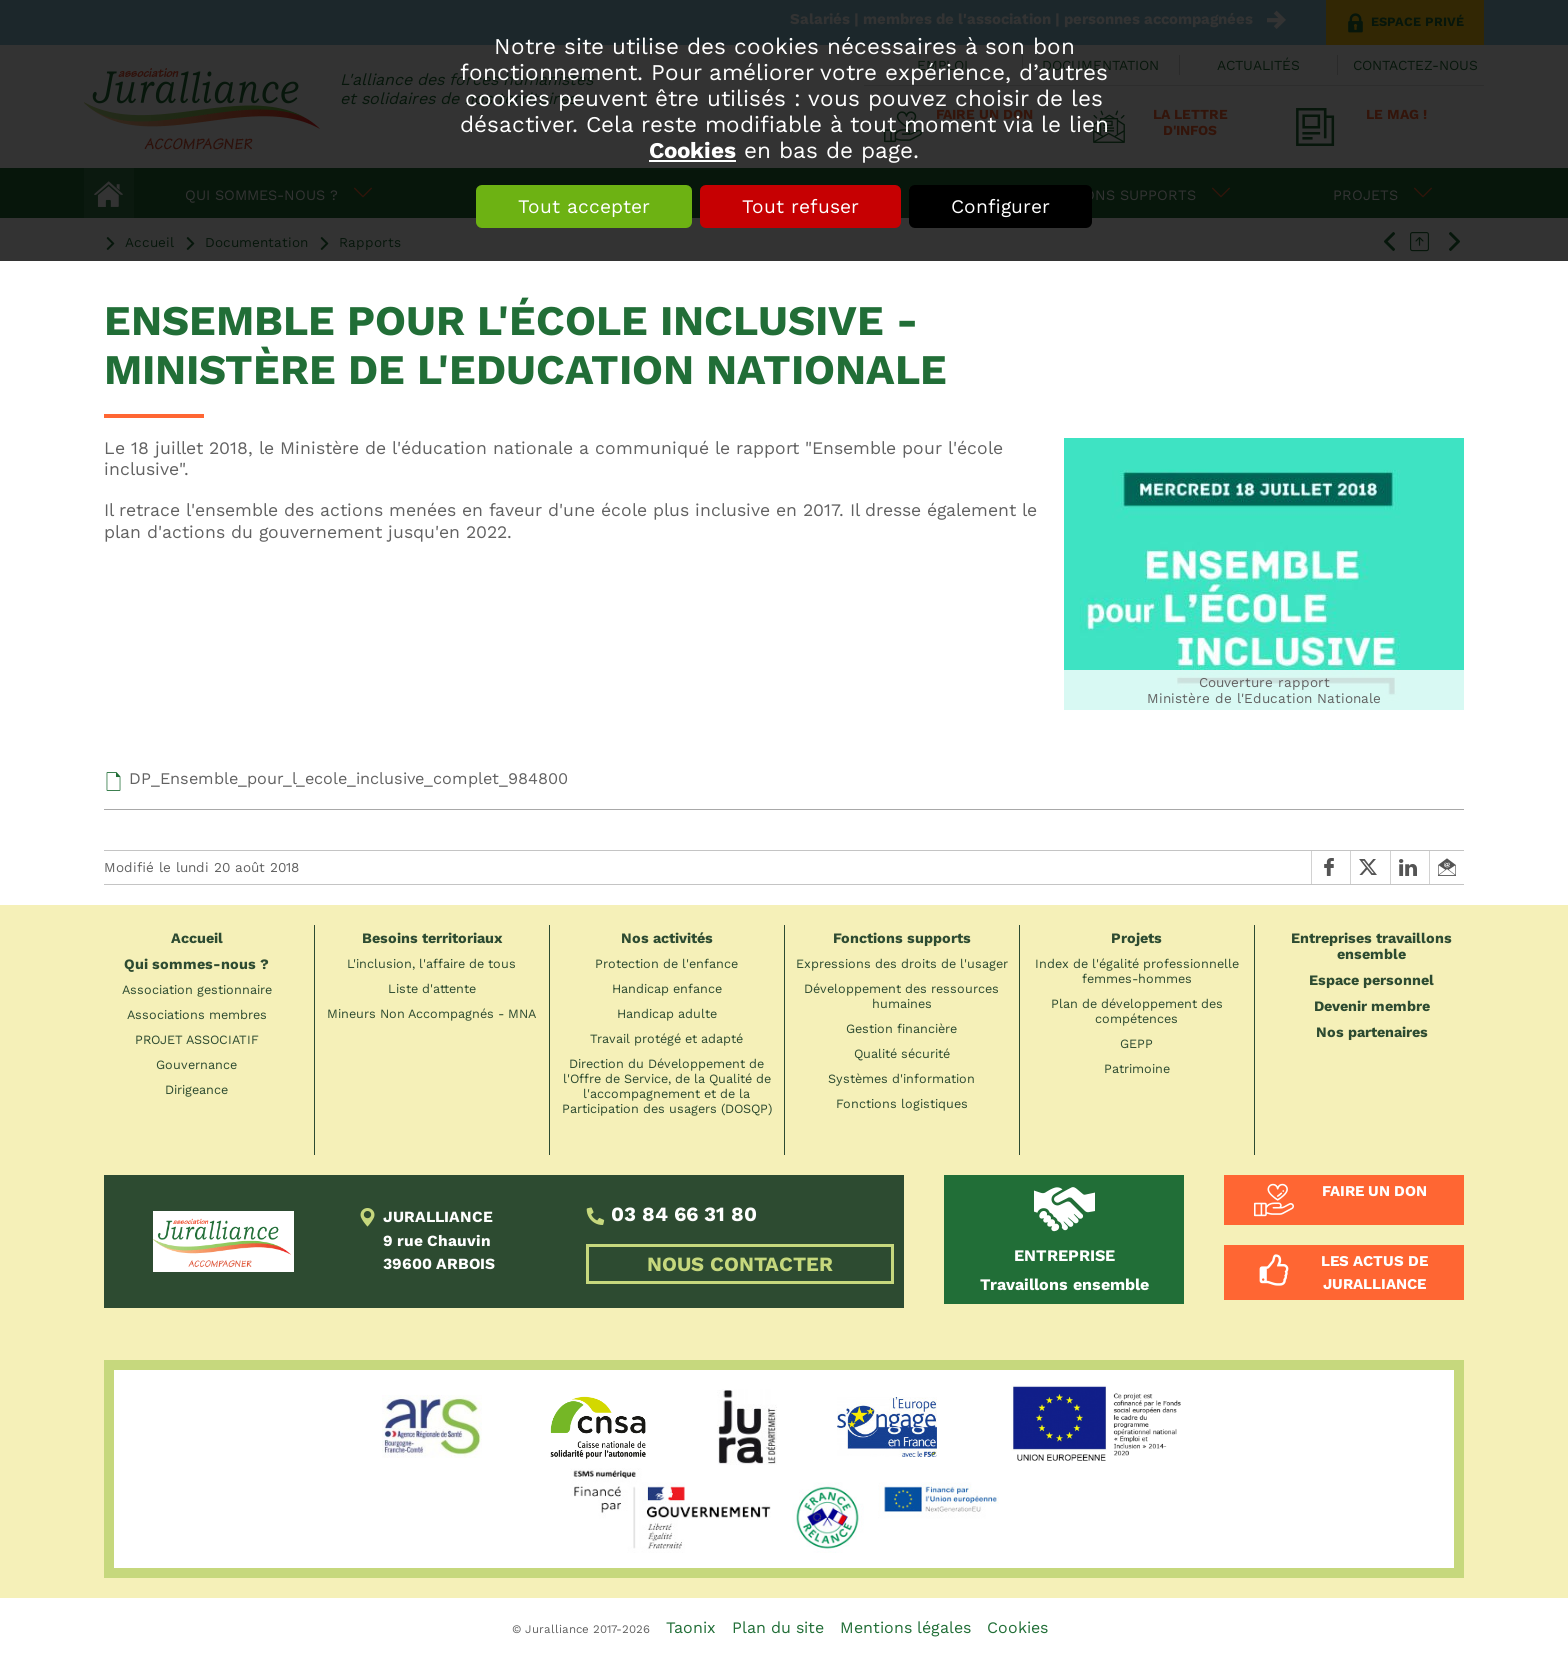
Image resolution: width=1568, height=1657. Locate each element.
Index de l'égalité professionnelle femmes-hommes (1137, 971)
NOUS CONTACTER (740, 1264)
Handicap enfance (667, 988)
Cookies (692, 150)
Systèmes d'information (901, 1078)
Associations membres (197, 1014)
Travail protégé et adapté (666, 1038)
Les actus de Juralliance (1374, 1272)
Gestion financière (901, 1028)
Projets (1136, 938)
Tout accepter (584, 206)
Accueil (197, 938)
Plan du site (778, 1627)
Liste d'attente (432, 988)
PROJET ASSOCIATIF (197, 1039)
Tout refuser (800, 206)
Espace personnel (1371, 980)
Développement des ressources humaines (901, 996)
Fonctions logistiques (902, 1103)
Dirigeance (196, 1089)
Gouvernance (196, 1064)
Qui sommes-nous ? (196, 964)
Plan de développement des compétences (1137, 1011)
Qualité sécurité (902, 1053)
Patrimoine (1137, 1068)
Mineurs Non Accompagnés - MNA (431, 1013)
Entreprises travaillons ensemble (1371, 946)
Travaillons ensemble (1064, 1270)
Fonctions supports (902, 938)
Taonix (691, 1627)
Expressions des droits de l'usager (902, 963)
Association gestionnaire (197, 989)
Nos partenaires (1372, 1032)
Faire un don (1374, 1191)
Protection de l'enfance (666, 963)
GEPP (1136, 1043)
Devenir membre (1372, 1006)
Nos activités (667, 938)
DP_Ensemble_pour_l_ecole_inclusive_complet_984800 (348, 778)
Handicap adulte (667, 1013)
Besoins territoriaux (432, 938)
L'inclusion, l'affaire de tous (431, 963)
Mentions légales (905, 1627)
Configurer (1000, 206)
